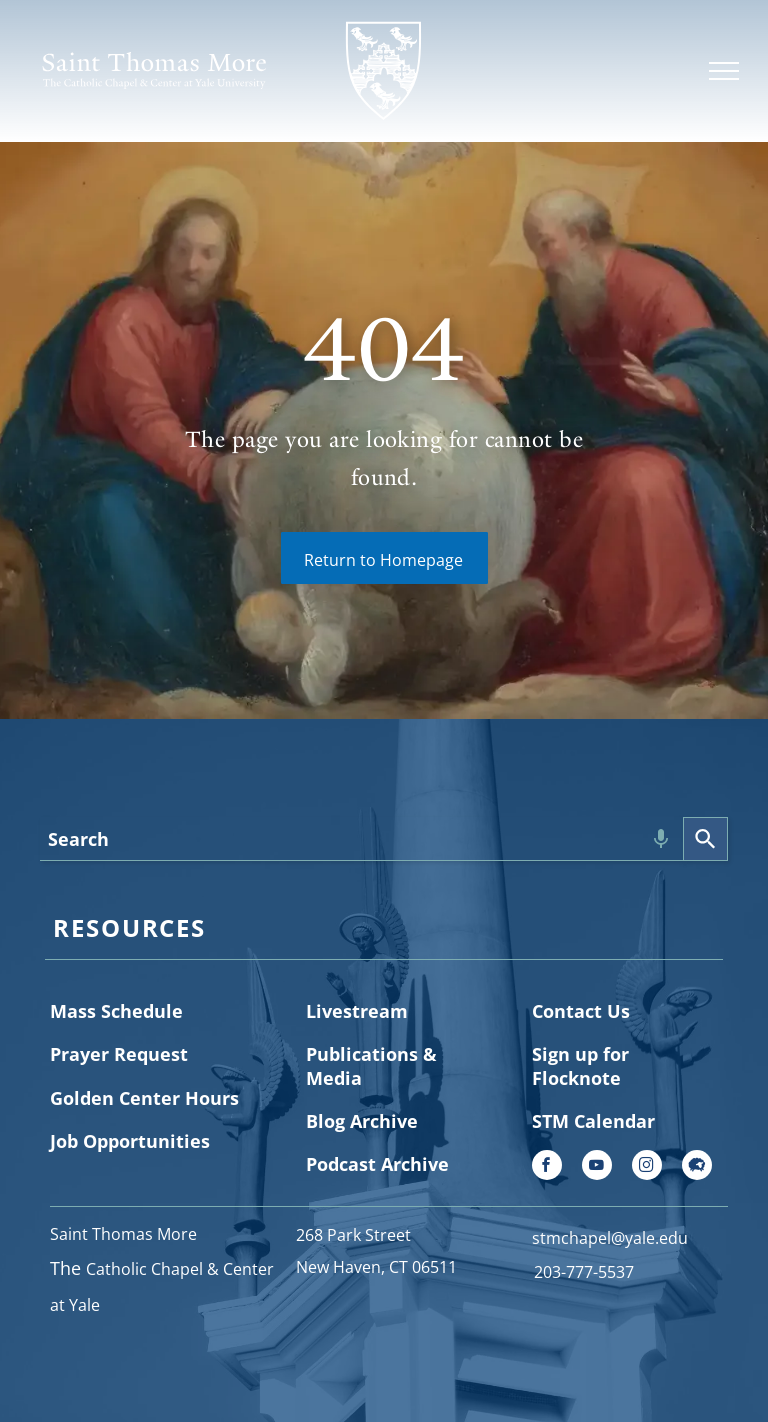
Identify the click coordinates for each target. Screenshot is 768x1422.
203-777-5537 (584, 1272)
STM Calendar (593, 1121)
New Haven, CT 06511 (376, 1267)
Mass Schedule (116, 1011)
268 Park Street (353, 1235)
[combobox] (361, 839)
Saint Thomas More (123, 1234)
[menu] (724, 71)
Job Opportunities (130, 1141)
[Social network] (697, 1167)
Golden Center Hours (144, 1098)
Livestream (357, 1011)
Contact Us (581, 1011)
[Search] (705, 839)
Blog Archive (362, 1121)
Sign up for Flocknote (580, 1066)
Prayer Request (119, 1054)
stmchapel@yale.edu (610, 1238)
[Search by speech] (661, 839)
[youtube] (597, 1167)
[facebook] (547, 1167)
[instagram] (647, 1167)
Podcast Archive (377, 1164)
